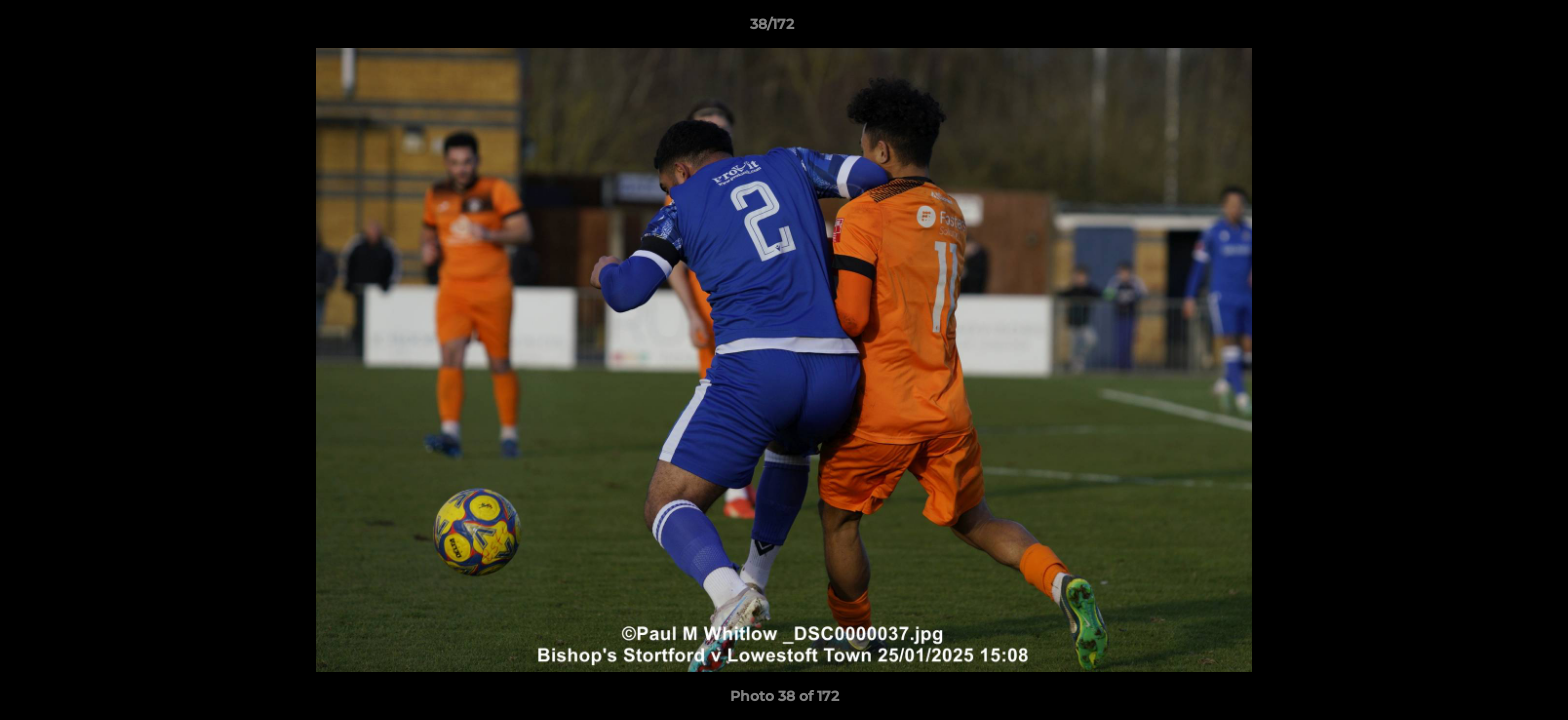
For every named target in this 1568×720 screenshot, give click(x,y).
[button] (1484, 29)
